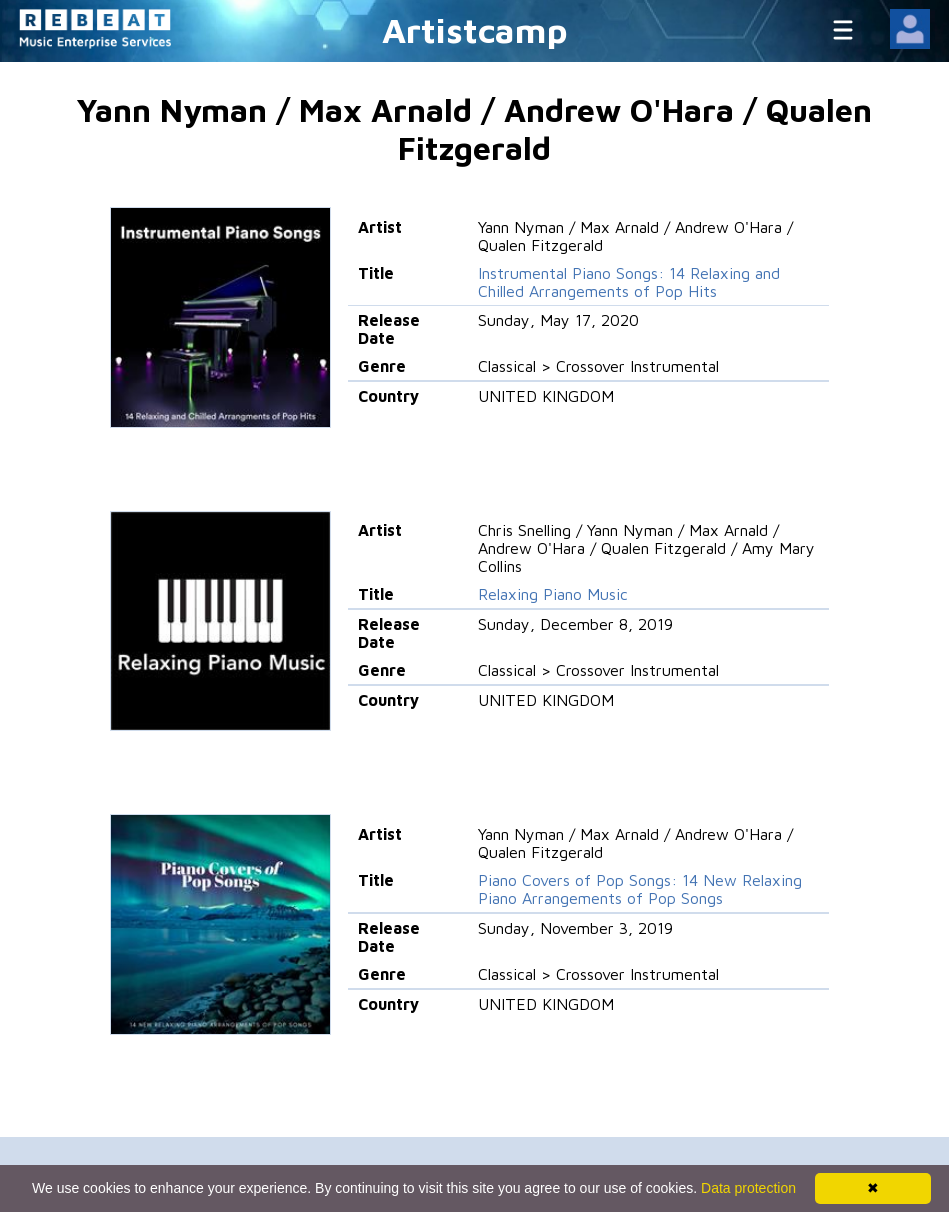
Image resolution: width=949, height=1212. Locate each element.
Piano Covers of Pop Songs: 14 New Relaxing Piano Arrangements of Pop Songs (640, 889)
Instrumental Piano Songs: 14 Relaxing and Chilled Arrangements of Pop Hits (629, 282)
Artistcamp (475, 29)
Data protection (748, 1188)
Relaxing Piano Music (553, 594)
